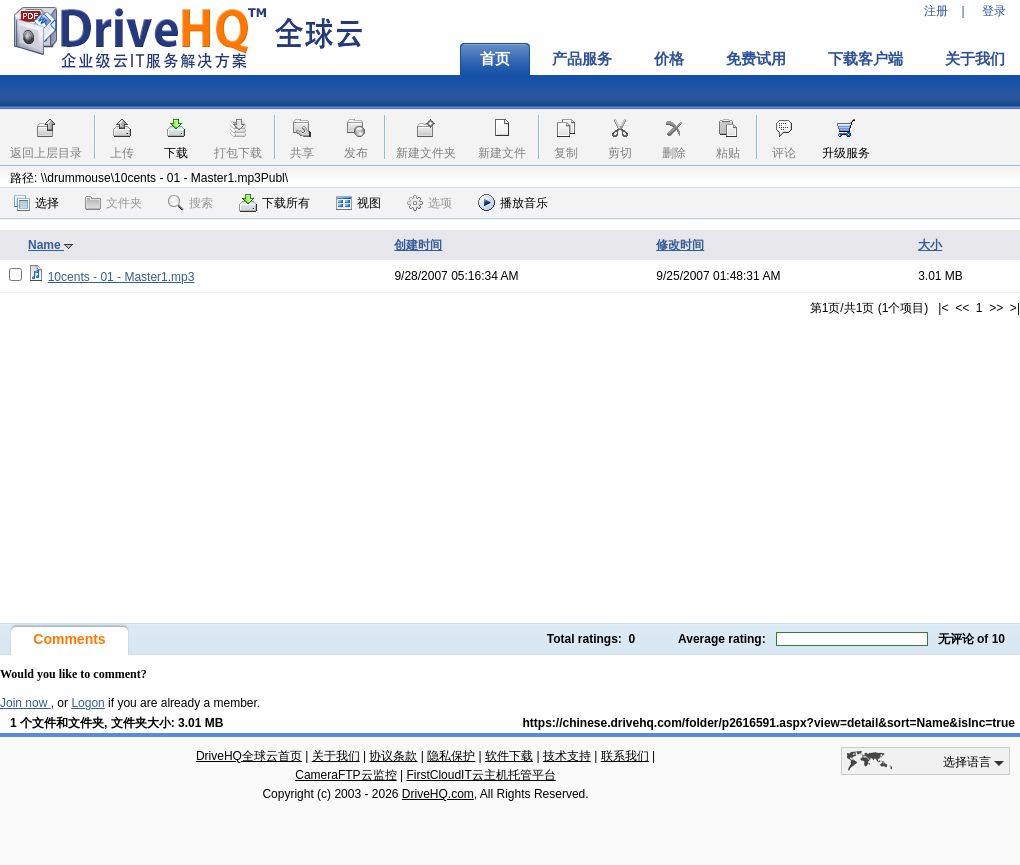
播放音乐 (513, 202)
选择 (36, 203)
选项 (429, 203)
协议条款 (393, 756)
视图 (358, 203)
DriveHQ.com (438, 794)
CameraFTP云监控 (345, 775)
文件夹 (113, 203)
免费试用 (756, 59)
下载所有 (274, 203)
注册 (936, 11)
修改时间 (680, 245)
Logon (87, 703)
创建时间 (418, 245)
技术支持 (567, 756)
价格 (669, 59)
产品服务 (582, 59)
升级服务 (846, 153)
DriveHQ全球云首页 (249, 756)
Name (51, 245)
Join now (25, 703)
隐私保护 (451, 756)
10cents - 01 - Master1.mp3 (121, 277)
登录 (994, 11)
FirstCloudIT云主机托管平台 (480, 775)
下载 (176, 153)
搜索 (190, 203)
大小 (930, 245)
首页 (495, 59)
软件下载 (509, 756)
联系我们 (625, 756)
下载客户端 (865, 59)
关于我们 (336, 756)
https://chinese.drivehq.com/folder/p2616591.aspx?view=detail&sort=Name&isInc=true (768, 723)
